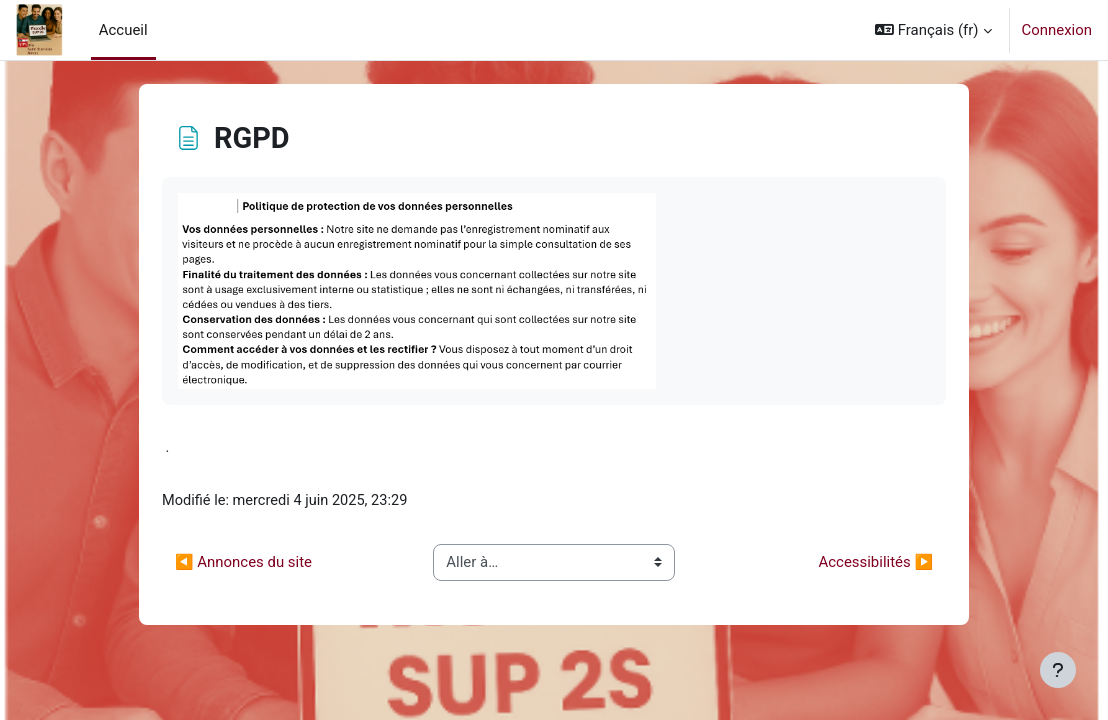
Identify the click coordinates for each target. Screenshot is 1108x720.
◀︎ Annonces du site (243, 563)
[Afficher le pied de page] (1058, 670)
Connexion (1057, 30)
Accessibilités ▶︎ (876, 563)
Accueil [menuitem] (123, 30)
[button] (933, 30)
